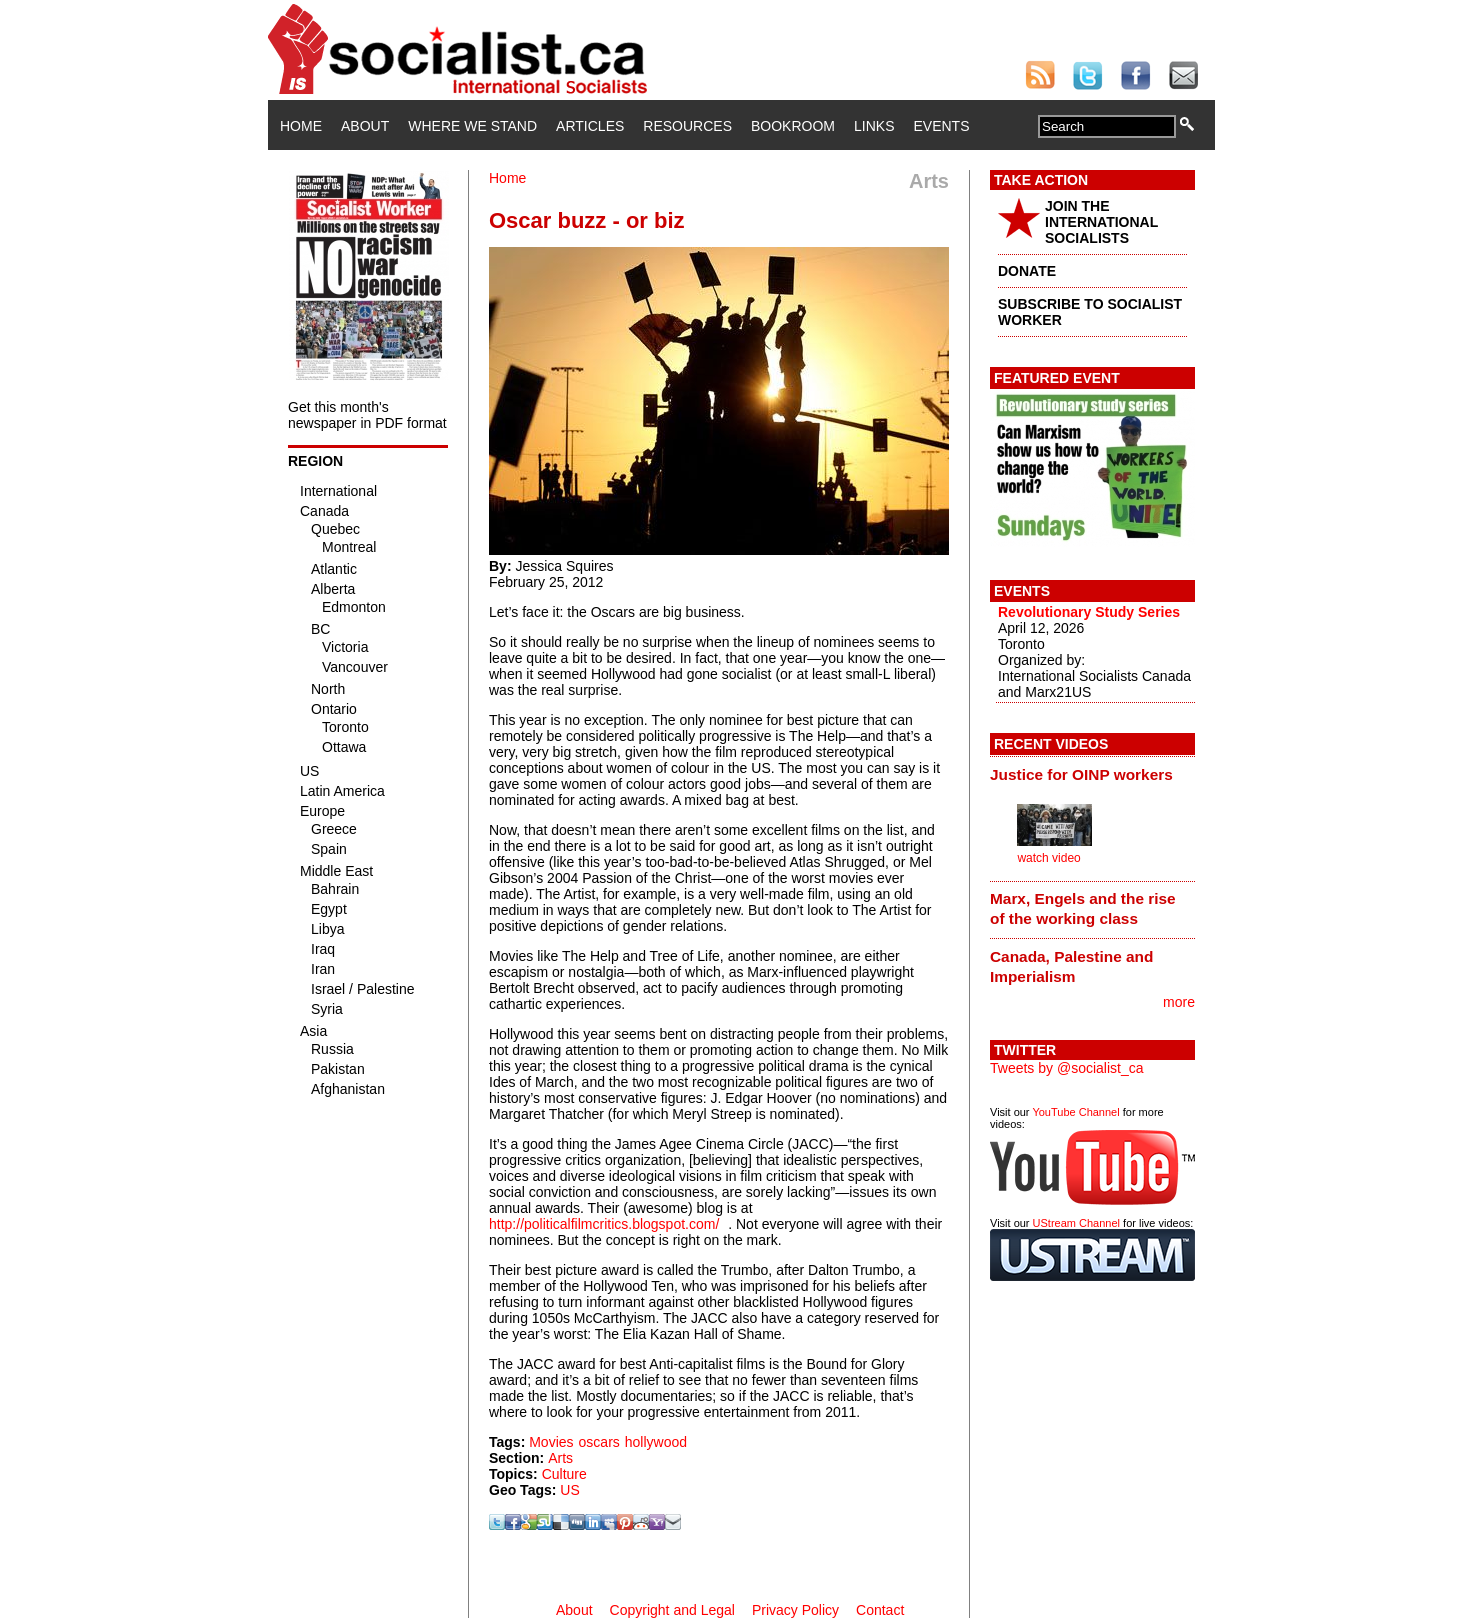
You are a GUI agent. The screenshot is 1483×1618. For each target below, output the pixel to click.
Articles (590, 126)
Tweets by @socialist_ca (1067, 1068)
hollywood (656, 1442)
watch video (1048, 858)
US (569, 1490)
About (365, 126)
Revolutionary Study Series (1089, 612)
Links (874, 126)
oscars (599, 1442)
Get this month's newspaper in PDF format (367, 415)
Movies (551, 1442)
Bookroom (793, 126)
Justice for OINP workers (1081, 774)
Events (941, 126)
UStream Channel (1076, 1223)
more (1179, 1002)
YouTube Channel (1075, 1112)
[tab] (1092, 774)
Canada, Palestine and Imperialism (1071, 966)
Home (301, 126)
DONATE (1027, 271)
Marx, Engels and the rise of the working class (1083, 908)
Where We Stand (472, 126)
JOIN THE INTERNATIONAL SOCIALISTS (1101, 222)
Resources (687, 126)
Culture (564, 1474)
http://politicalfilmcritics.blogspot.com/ (604, 1224)
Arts (560, 1458)
